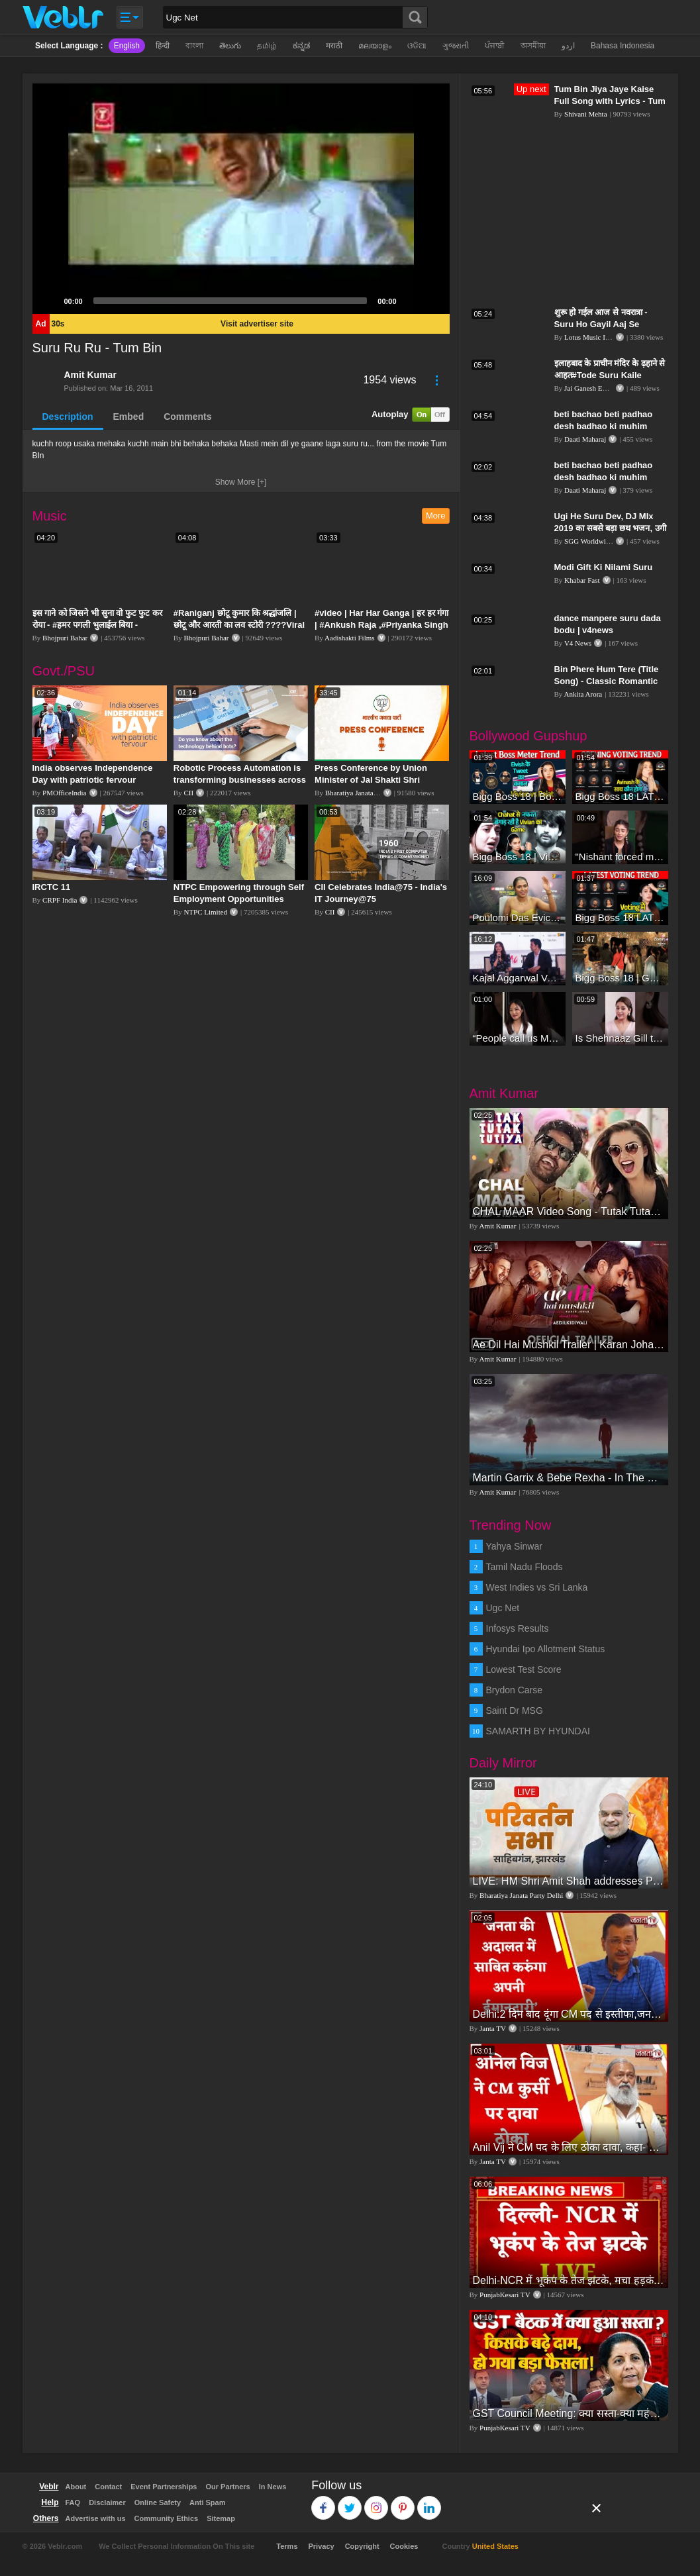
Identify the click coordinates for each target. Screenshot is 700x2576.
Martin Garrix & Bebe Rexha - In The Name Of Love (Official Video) (569, 1477)
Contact (108, 2487)
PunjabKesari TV (504, 2295)
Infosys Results (517, 1628)
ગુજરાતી (455, 45)
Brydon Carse (514, 1690)
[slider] (230, 300)
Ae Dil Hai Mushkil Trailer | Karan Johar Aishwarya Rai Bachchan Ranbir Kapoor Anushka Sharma (569, 1344)
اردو (568, 45)
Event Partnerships (163, 2487)
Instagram (376, 2501)
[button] (241, 198)
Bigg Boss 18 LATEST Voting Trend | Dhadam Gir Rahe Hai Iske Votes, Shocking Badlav (620, 796)
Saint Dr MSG (514, 1710)
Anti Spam (207, 2502)
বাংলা (194, 45)
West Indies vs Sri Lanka (537, 1587)
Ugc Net (503, 1608)
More (436, 515)
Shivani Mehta (585, 114)
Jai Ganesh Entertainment (601, 388)
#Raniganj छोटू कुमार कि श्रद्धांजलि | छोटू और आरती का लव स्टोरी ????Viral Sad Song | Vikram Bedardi (239, 625)
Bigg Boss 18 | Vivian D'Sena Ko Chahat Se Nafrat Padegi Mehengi (517, 856)
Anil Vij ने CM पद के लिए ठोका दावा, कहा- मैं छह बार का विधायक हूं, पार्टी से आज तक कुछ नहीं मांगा (569, 2147)
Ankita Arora (583, 694)
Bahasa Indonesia (622, 45)
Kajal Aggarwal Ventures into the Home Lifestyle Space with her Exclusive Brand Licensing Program (517, 977)
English (127, 45)
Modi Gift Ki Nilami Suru (603, 567)
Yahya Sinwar (514, 1546)
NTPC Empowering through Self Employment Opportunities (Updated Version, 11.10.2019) (239, 899)
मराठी (334, 45)
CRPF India (59, 900)
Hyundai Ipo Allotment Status (545, 1649)
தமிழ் (267, 45)
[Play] (49, 300)
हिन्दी (163, 45)
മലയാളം (374, 45)
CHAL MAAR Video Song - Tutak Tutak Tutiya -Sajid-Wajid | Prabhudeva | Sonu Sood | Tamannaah (569, 1211)
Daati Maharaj (585, 439)
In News (273, 2487)
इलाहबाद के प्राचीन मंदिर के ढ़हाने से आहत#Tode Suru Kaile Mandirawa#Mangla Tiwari (610, 375)
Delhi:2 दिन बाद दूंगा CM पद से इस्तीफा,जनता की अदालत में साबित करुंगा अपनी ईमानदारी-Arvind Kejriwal (569, 2014)
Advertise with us (96, 2518)
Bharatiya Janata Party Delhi (367, 793)
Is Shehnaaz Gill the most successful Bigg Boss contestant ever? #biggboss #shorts (620, 1038)
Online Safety (157, 2502)
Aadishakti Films (349, 638)
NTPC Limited (205, 912)
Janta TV (492, 2028)
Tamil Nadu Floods (524, 1566)
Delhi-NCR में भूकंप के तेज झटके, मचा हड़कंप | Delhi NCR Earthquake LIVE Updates (569, 2280)
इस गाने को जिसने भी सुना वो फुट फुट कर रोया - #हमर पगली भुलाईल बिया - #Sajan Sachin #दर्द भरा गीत (97, 625)
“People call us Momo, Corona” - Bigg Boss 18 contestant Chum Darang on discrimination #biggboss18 (517, 1038)
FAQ (73, 2502)
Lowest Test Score (524, 1669)
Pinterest (403, 2501)
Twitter (350, 2501)
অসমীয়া (533, 45)
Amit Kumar (90, 375)
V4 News (577, 643)
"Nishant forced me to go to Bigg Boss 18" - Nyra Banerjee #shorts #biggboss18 (620, 856)
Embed (128, 416)
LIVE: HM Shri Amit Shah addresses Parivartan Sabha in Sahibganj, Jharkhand (569, 1881)
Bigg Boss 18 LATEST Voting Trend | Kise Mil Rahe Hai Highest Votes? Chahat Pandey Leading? (620, 917)
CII (188, 793)
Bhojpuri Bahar (64, 638)
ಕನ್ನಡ (301, 45)
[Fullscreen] (432, 300)
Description (67, 416)
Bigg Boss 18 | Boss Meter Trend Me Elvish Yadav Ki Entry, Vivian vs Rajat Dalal (517, 796)
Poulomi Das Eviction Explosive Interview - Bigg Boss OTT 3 (517, 917)
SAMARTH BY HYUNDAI (538, 1731)
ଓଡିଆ (416, 45)
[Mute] (411, 300)
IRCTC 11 (51, 887)
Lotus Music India (591, 337)
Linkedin (429, 2501)
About (76, 2487)
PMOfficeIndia (64, 793)
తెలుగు (230, 45)
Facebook (323, 2501)
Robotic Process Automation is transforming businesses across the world (240, 780)
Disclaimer (107, 2502)
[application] (241, 198)
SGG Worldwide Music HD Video (614, 541)
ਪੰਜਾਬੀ (495, 45)
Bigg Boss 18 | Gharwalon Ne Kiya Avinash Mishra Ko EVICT (620, 977)
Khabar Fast (581, 580)
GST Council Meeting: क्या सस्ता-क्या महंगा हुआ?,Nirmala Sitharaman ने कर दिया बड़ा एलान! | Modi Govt (569, 2413)
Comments (187, 416)
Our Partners (227, 2487)
